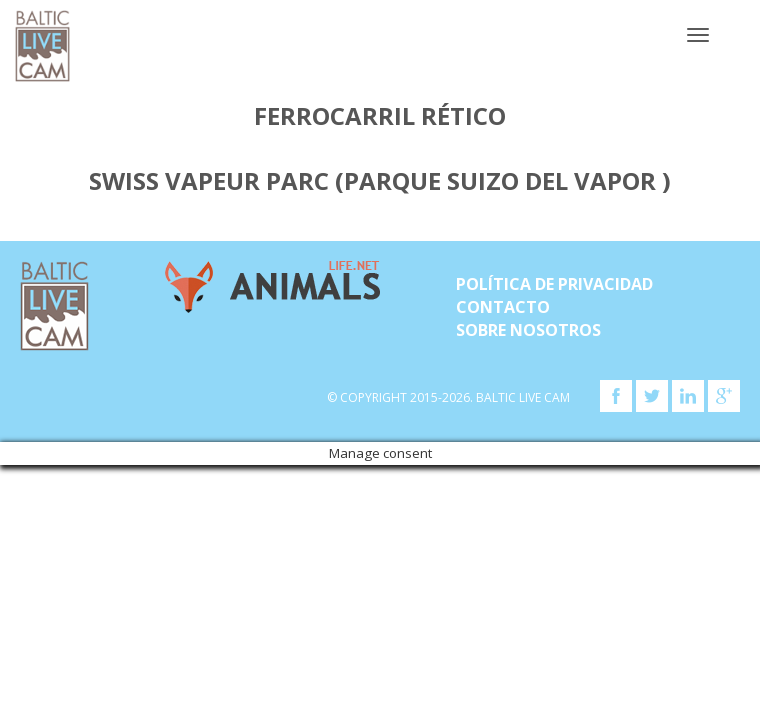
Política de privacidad (554, 284)
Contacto (503, 307)
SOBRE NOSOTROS (528, 330)
